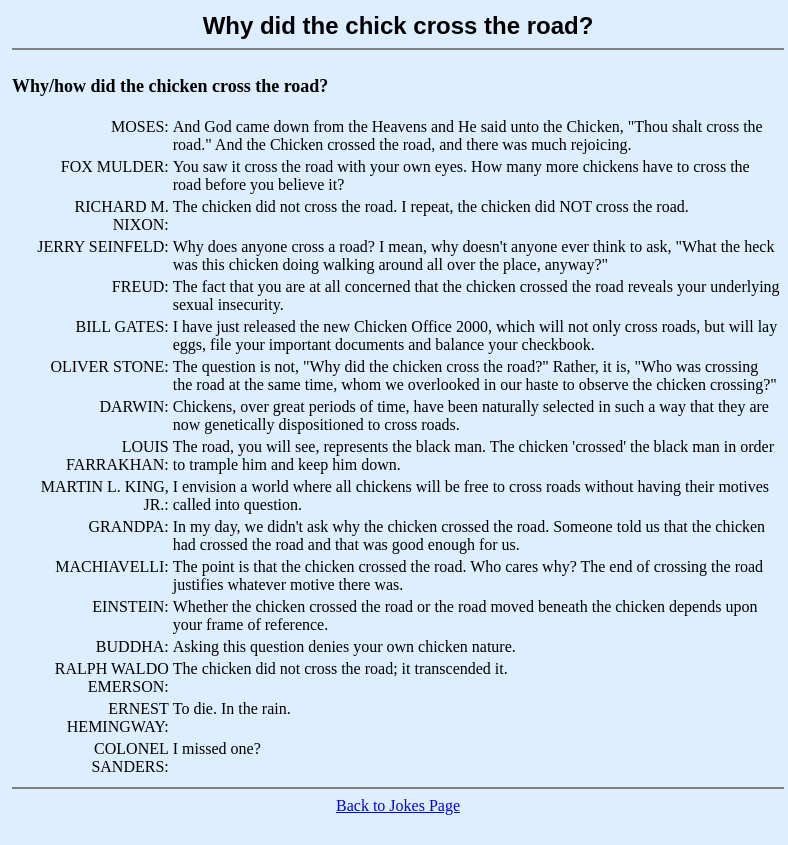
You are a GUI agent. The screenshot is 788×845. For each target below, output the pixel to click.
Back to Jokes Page (398, 805)
